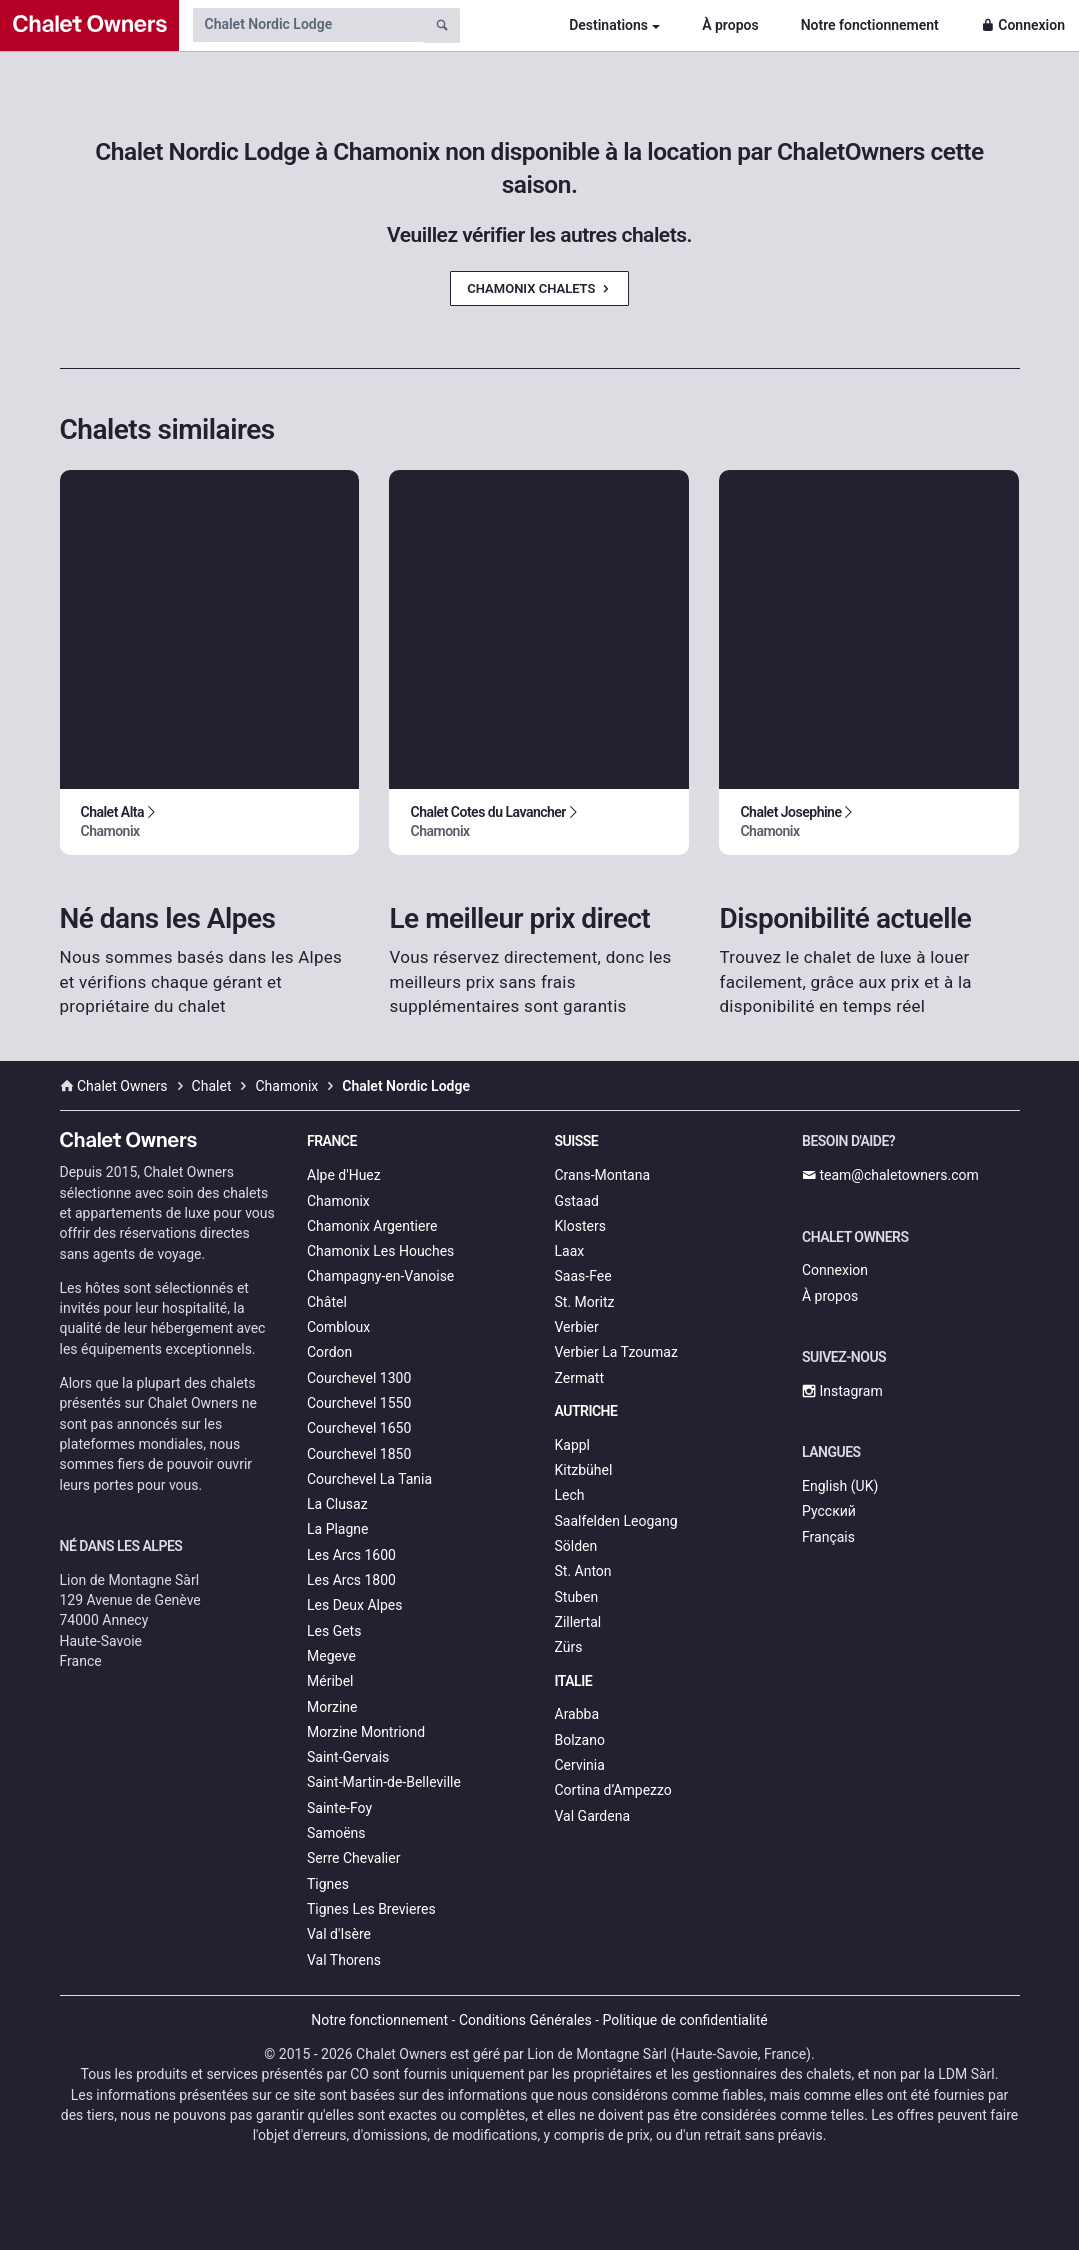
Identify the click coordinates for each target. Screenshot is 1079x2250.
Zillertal (578, 1622)
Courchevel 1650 (359, 1428)
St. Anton (583, 1571)
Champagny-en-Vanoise (380, 1276)
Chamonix (338, 1201)
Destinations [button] (608, 25)
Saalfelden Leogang (616, 1521)
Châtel (327, 1302)
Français (828, 1537)
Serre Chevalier (353, 1858)
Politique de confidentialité (685, 2020)
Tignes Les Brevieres (371, 1909)
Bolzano (580, 1740)
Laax (570, 1251)
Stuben (577, 1597)
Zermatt (579, 1378)
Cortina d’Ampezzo (613, 1790)
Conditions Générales (525, 2020)
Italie (574, 1681)
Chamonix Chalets (539, 288)
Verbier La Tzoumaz (616, 1352)
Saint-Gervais (348, 1757)
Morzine (332, 1707)
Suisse (577, 1141)
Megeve (331, 1656)
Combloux (338, 1327)
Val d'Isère (339, 1934)
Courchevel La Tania (369, 1479)
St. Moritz (585, 1302)
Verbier (577, 1327)
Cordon (329, 1352)
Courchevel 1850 (359, 1454)
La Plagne (338, 1529)
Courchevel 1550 (359, 1403)
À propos (730, 25)
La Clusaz (337, 1504)
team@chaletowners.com (890, 1175)
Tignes (328, 1884)
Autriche (586, 1411)
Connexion (1023, 25)
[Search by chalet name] (308, 25)
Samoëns (336, 1833)
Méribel (330, 1681)
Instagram (842, 1391)
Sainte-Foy (339, 1808)
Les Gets (334, 1631)
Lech (570, 1495)
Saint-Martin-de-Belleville (384, 1782)
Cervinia (580, 1765)
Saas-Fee (583, 1276)
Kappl (573, 1445)
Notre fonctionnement (870, 25)
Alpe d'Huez (344, 1175)
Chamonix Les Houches (380, 1251)
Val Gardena (593, 1816)
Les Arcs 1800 (351, 1580)
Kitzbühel (584, 1470)
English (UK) (840, 1486)
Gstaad (577, 1201)
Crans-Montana (603, 1175)
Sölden (576, 1546)
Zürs (569, 1647)
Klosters (580, 1226)
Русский (829, 1511)
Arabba (577, 1714)
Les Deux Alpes (354, 1605)
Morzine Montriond (366, 1732)
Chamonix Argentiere (372, 1226)
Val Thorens (344, 1960)
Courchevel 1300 (359, 1378)
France (332, 1141)
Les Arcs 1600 (351, 1555)
